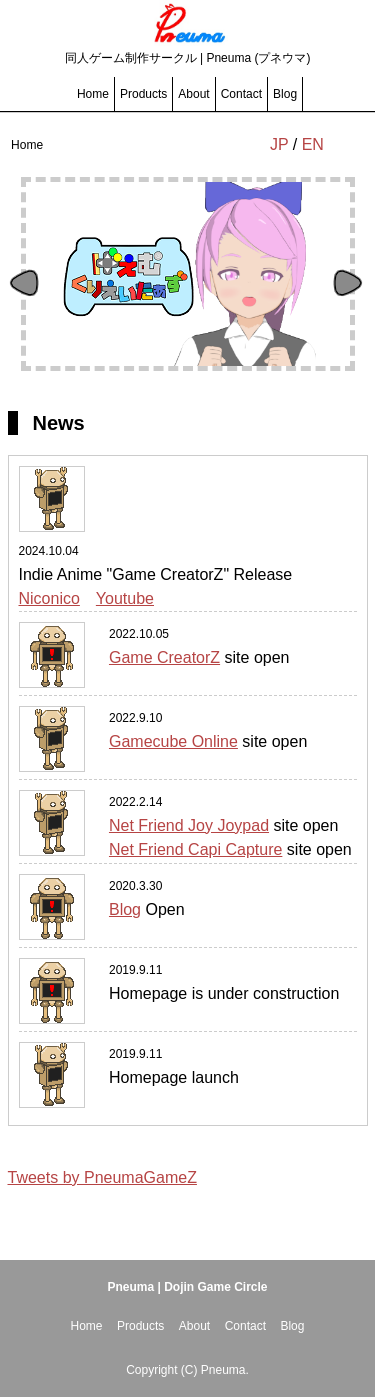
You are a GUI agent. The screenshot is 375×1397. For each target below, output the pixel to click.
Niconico (49, 598)
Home (93, 94)
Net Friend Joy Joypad (189, 825)
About (193, 94)
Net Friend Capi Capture (195, 849)
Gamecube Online (173, 741)
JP (279, 144)
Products (143, 94)
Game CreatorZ (164, 657)
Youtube (125, 598)
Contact (241, 94)
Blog (285, 94)
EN (313, 144)
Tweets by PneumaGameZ (102, 1177)
